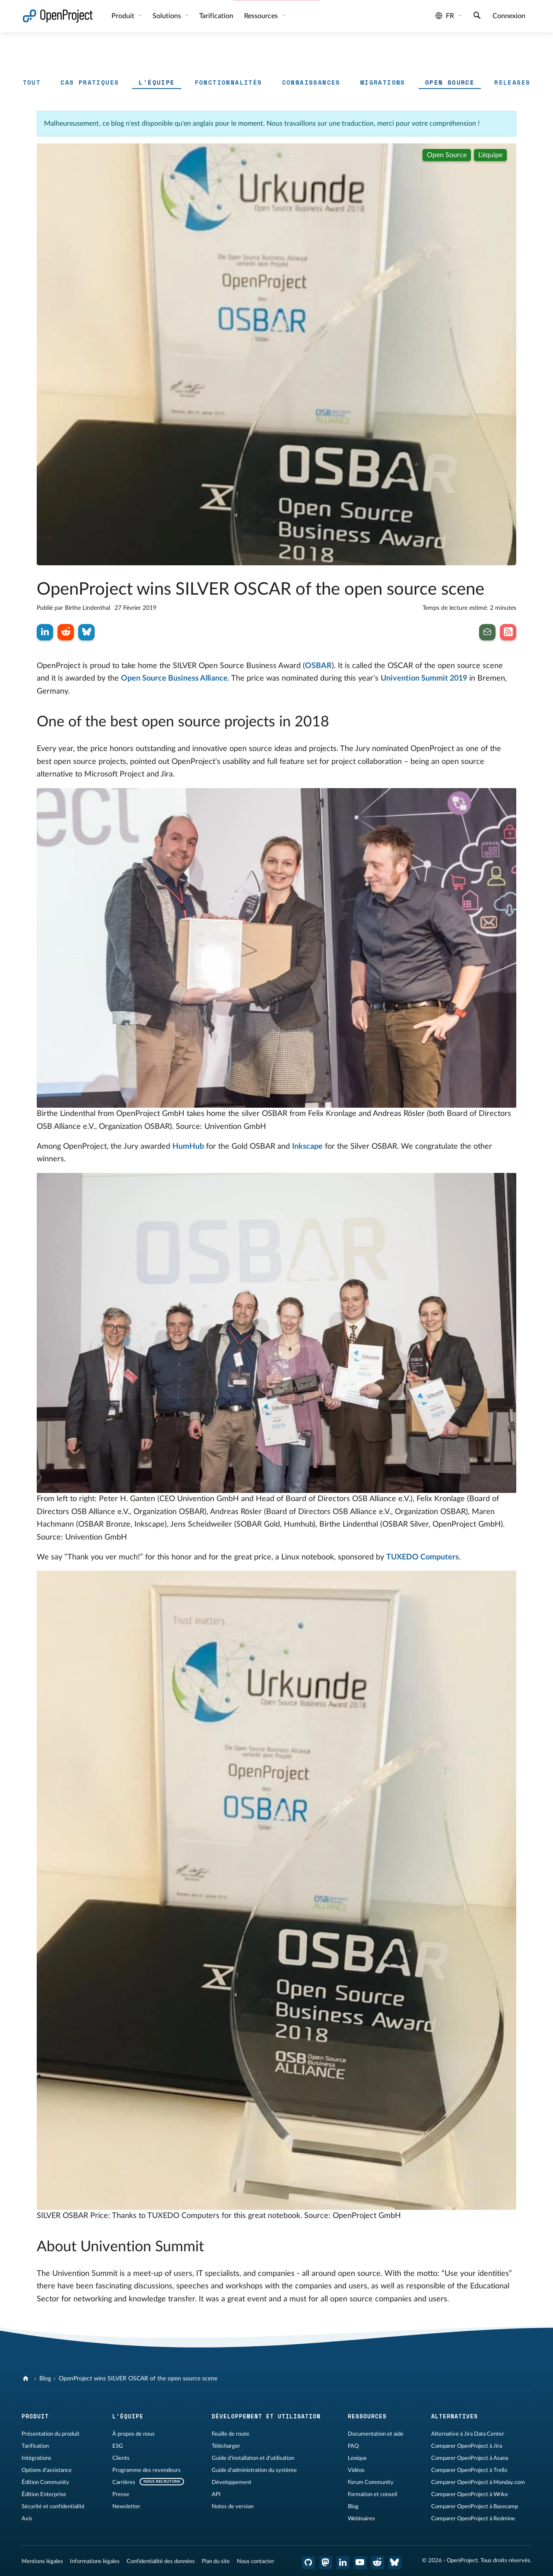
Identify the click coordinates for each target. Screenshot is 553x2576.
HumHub (188, 1146)
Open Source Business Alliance (174, 678)
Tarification (35, 2446)
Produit (123, 16)
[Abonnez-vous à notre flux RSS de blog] (508, 632)
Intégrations (36, 2458)
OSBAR (318, 666)
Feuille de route (230, 2434)
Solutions (168, 16)
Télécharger (226, 2446)
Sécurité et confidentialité (53, 2506)
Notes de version (233, 2506)
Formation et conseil (372, 2494)
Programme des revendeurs (146, 2470)
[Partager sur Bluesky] (86, 632)
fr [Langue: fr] (444, 16)
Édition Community (45, 2482)
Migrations (382, 82)
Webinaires (361, 2518)
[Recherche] (477, 16)
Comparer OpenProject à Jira (466, 2446)
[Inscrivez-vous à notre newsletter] (487, 632)
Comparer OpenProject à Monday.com (478, 2482)
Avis (27, 2518)
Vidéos (356, 2470)
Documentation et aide (376, 2434)
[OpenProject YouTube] (360, 2562)
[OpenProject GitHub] (308, 2562)
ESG (117, 2446)
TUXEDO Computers (422, 1557)
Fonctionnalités (228, 82)
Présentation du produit (50, 2434)
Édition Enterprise (44, 2494)
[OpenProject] (27, 2379)
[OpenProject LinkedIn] (343, 2562)
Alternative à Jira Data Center (467, 2434)
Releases (512, 82)
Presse (120, 2494)
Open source (449, 82)
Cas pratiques (89, 82)
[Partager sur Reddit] (65, 632)
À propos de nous (133, 2434)
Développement (231, 2482)
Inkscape (307, 1146)
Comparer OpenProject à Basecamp (474, 2506)
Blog (45, 2379)
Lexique (357, 2458)
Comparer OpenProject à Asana (469, 2458)
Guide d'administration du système (254, 2470)
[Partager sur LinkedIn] (45, 632)
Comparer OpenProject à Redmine (473, 2518)
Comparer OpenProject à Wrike (469, 2494)
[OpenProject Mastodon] (325, 2562)
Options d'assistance (47, 2470)
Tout (32, 82)
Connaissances (311, 82)
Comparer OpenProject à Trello (469, 2470)
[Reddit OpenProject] (377, 2562)
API (216, 2494)
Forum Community (371, 2482)
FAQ (353, 2446)
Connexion (509, 16)
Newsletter (126, 2506)
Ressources (262, 16)
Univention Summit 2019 (424, 678)
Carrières (123, 2482)
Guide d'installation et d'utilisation (253, 2458)
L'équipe (157, 82)
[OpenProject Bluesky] (394, 2562)
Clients (121, 2458)
